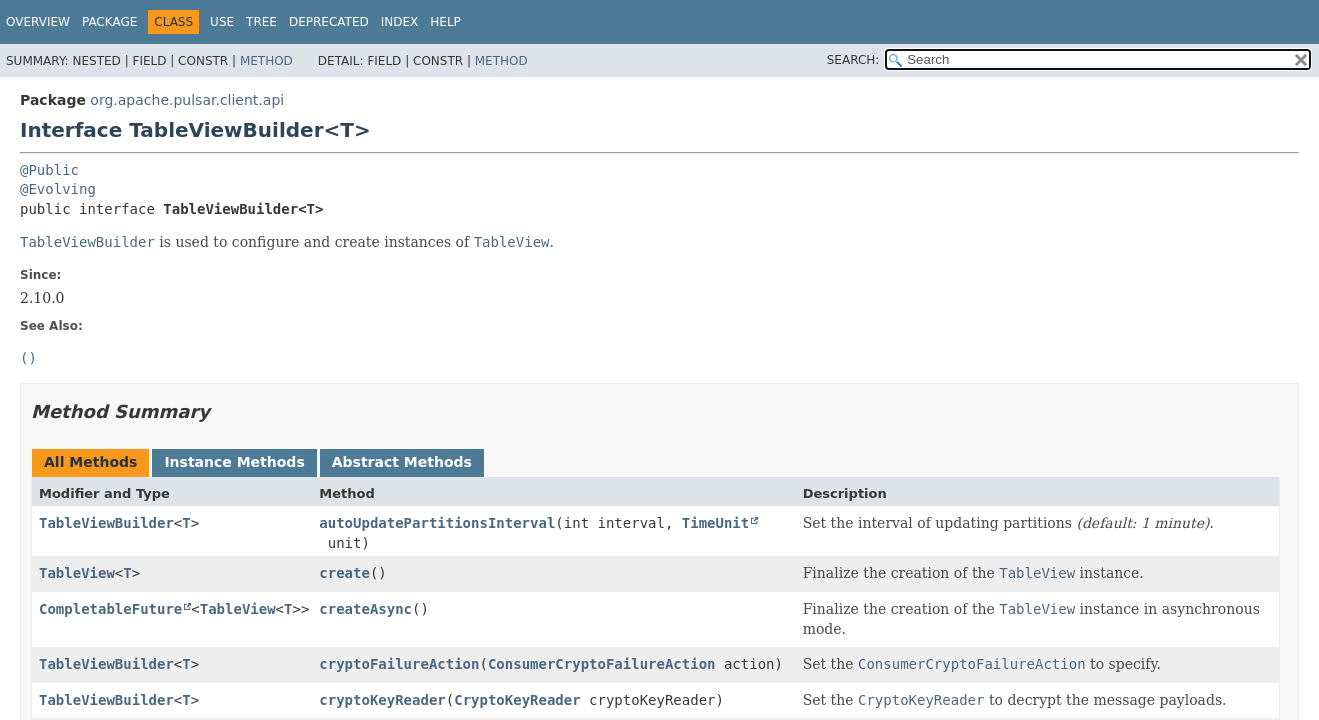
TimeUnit (715, 523)
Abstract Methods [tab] (402, 462)
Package (109, 22)
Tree (261, 22)
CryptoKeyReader (517, 700)
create (344, 573)
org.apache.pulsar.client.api (187, 100)
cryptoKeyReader (382, 700)
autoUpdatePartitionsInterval (437, 523)
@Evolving (58, 189)
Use (222, 22)
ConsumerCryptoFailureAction (602, 664)
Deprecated (329, 22)
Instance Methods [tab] (234, 462)
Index (400, 22)
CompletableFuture (110, 609)
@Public (49, 170)
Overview (38, 22)
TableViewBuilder (106, 523)
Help (445, 22)
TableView (77, 573)
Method (266, 61)
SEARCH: (853, 60)
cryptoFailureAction (399, 664)
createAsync (365, 609)
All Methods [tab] (90, 462)
